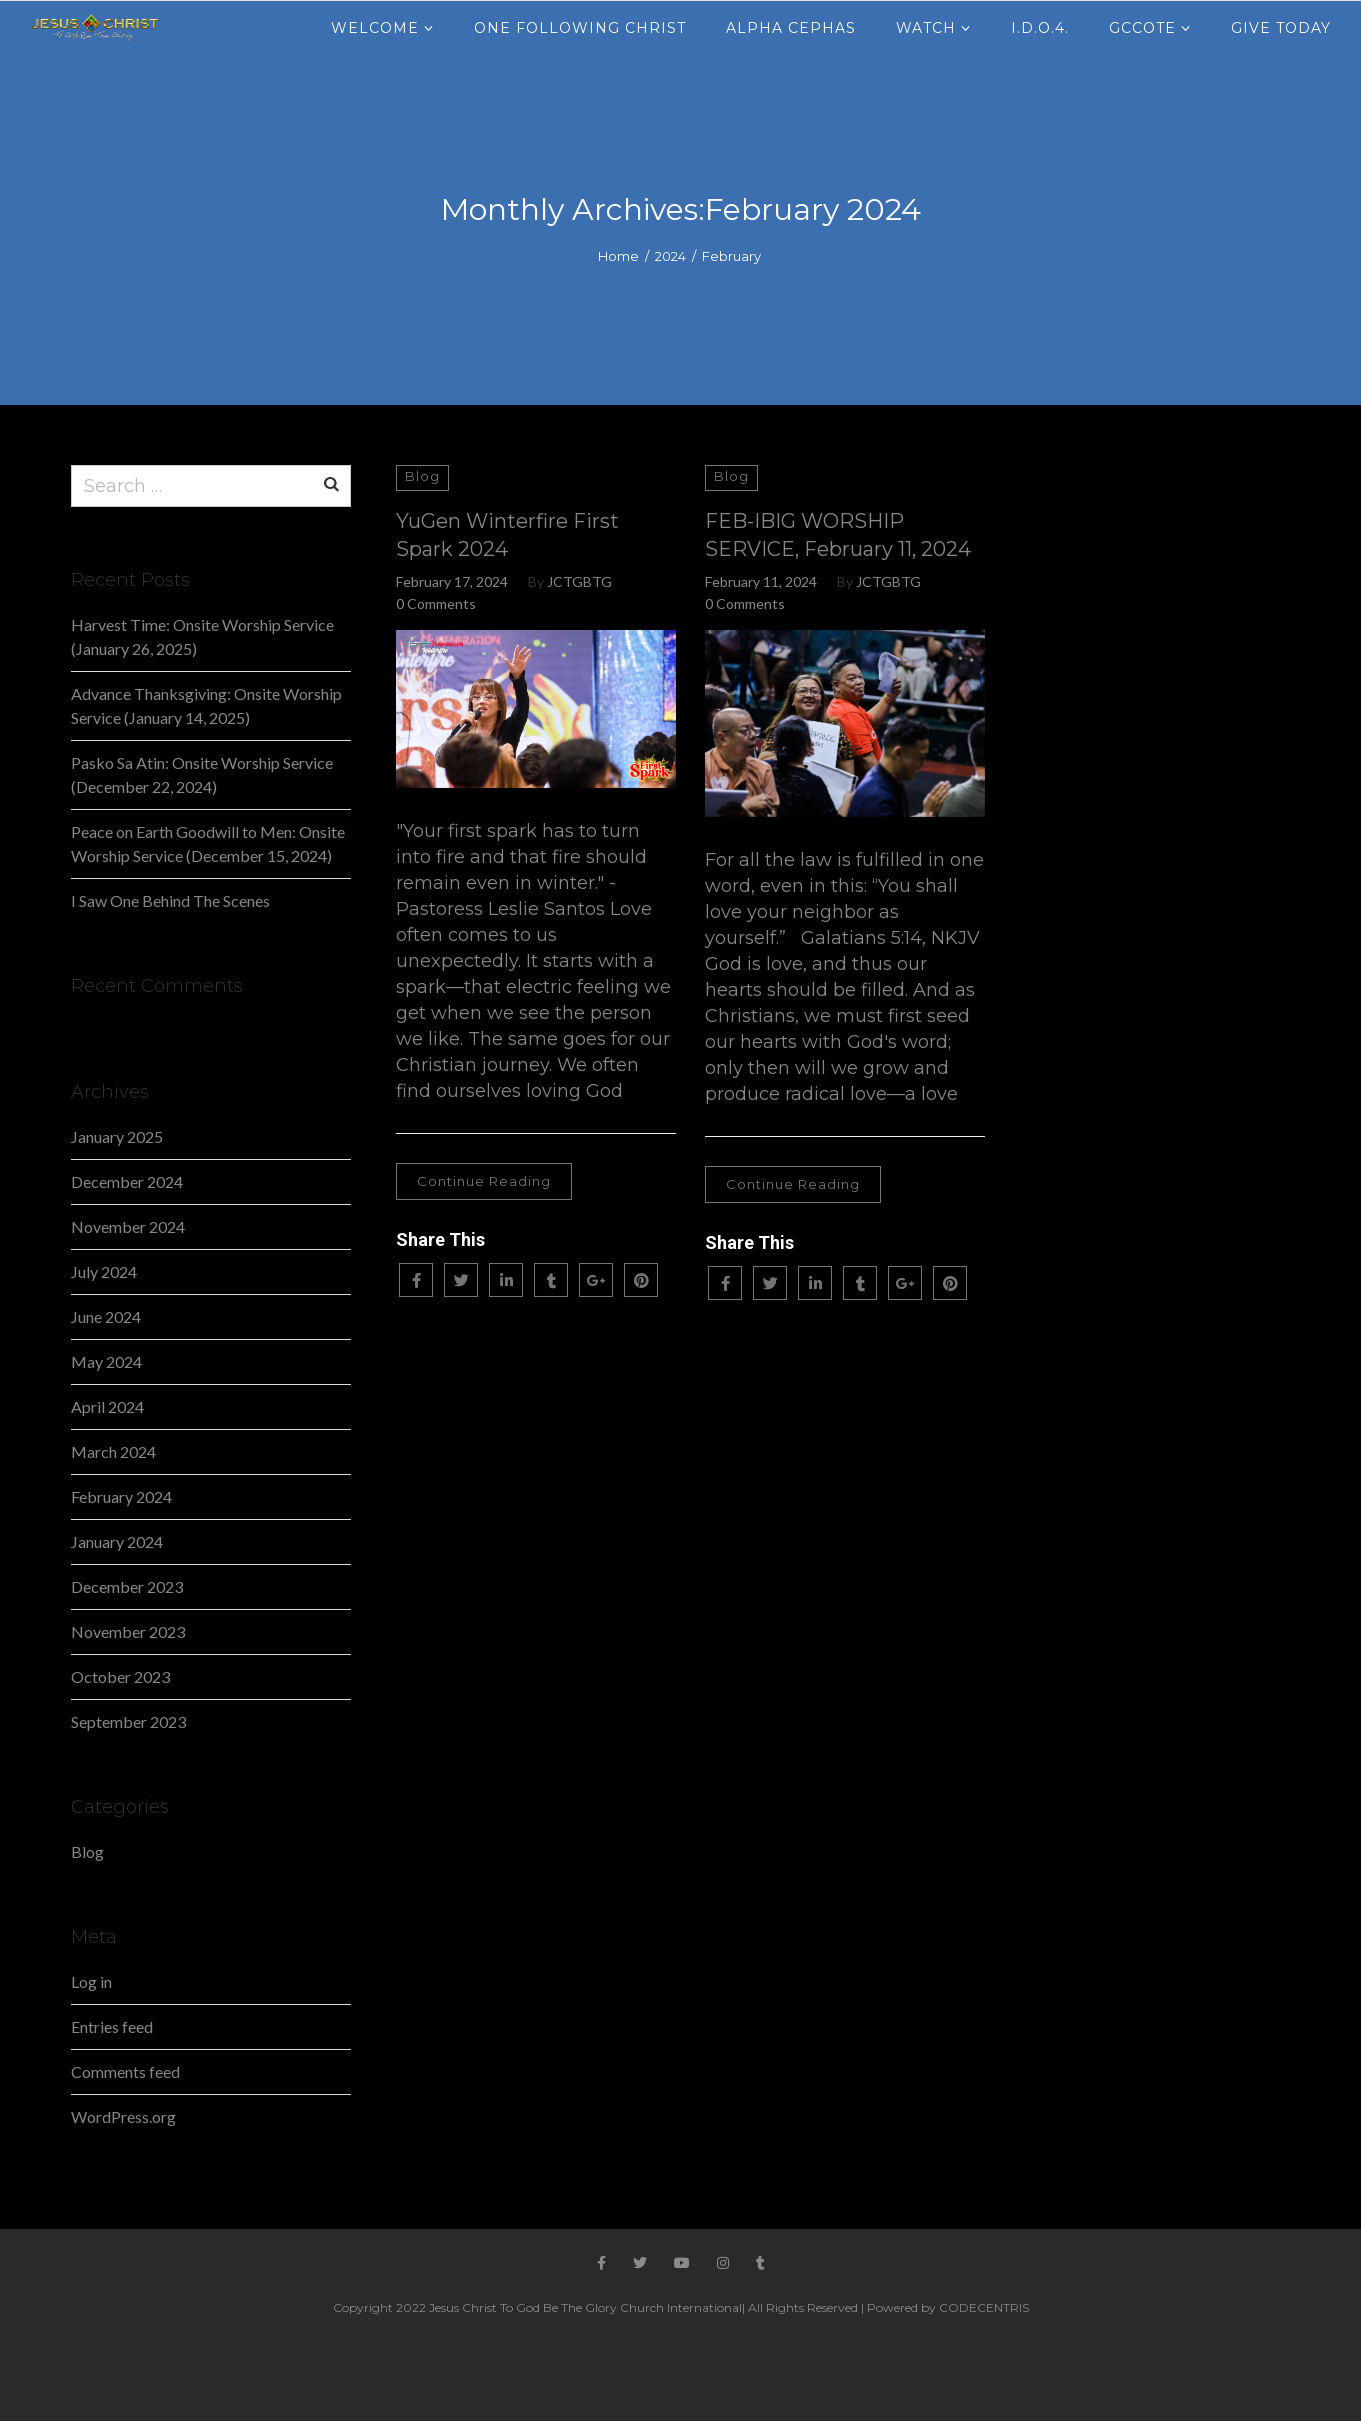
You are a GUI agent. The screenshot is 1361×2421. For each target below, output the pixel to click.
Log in (91, 1981)
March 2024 (113, 1451)
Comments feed (125, 2071)
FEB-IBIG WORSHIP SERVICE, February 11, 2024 (838, 535)
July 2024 (104, 1271)
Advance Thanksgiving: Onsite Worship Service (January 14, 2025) (206, 705)
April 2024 (107, 1406)
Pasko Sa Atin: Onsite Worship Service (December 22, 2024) (202, 774)
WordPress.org (123, 2116)
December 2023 (127, 1586)
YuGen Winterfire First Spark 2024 (507, 535)
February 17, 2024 (452, 581)
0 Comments (436, 603)
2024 (670, 256)
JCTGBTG (579, 581)
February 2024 (121, 1496)
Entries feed (112, 2026)
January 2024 (117, 1541)
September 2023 (128, 1721)
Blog (422, 476)
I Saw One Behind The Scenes (170, 900)
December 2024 (127, 1181)
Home (618, 256)
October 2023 (120, 1676)
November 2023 (128, 1631)
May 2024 (106, 1361)
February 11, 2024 (761, 581)
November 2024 (128, 1226)
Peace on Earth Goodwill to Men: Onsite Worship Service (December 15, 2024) (208, 843)
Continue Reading (484, 1181)
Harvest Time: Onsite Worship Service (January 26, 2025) (202, 636)
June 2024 (106, 1316)
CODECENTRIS (984, 2307)
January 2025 (117, 1136)
